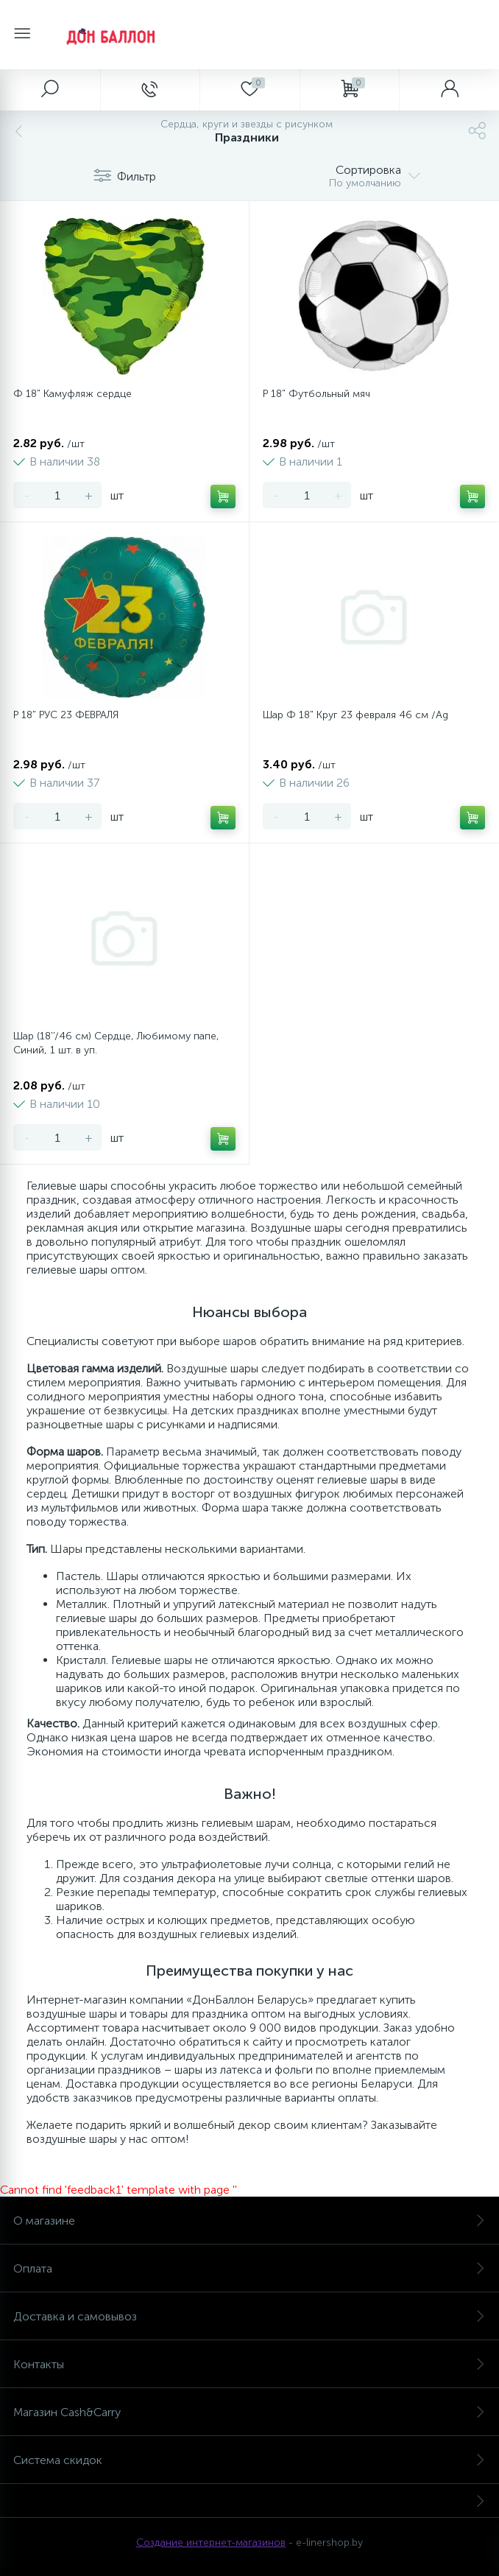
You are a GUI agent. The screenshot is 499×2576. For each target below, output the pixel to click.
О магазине (249, 2221)
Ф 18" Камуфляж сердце (72, 393)
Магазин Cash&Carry (249, 2412)
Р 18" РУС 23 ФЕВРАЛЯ (65, 715)
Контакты (249, 2364)
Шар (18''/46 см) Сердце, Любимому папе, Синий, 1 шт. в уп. (116, 1043)
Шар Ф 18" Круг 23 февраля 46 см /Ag (355, 715)
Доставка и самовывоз (249, 2316)
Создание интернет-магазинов (211, 2542)
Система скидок (249, 2460)
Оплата (249, 2268)
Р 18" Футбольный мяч (316, 393)
